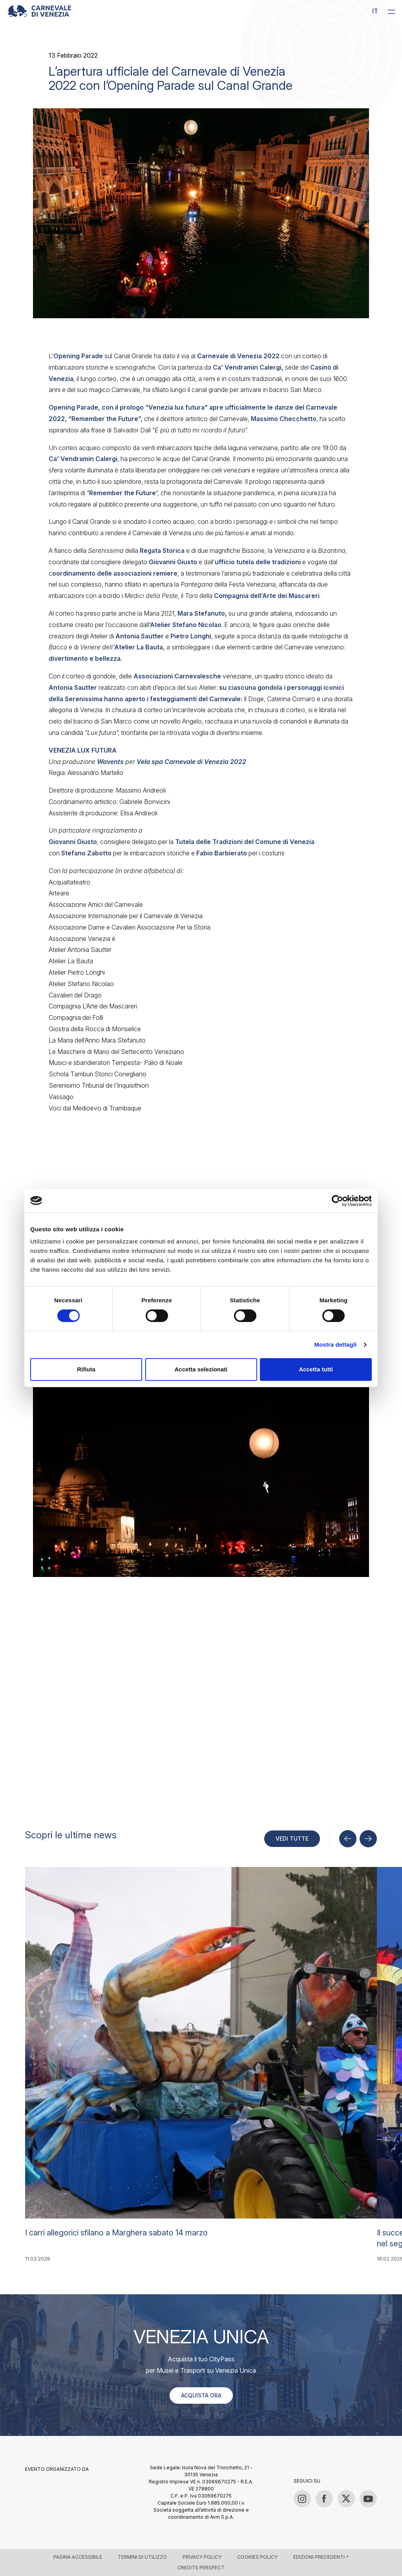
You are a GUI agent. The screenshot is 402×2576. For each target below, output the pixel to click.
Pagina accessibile (77, 2557)
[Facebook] (324, 2498)
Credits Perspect (201, 2568)
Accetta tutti (316, 1369)
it (375, 11)
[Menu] (391, 11)
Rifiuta (86, 1369)
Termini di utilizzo (142, 2557)
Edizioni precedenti (319, 2557)
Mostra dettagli (335, 1344)
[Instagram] (302, 2498)
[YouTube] (368, 2498)
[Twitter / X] (346, 2498)
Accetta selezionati (200, 1369)
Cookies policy (257, 2557)
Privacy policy (202, 2557)
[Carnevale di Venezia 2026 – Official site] (39, 11)
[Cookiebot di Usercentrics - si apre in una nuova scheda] (337, 1201)
